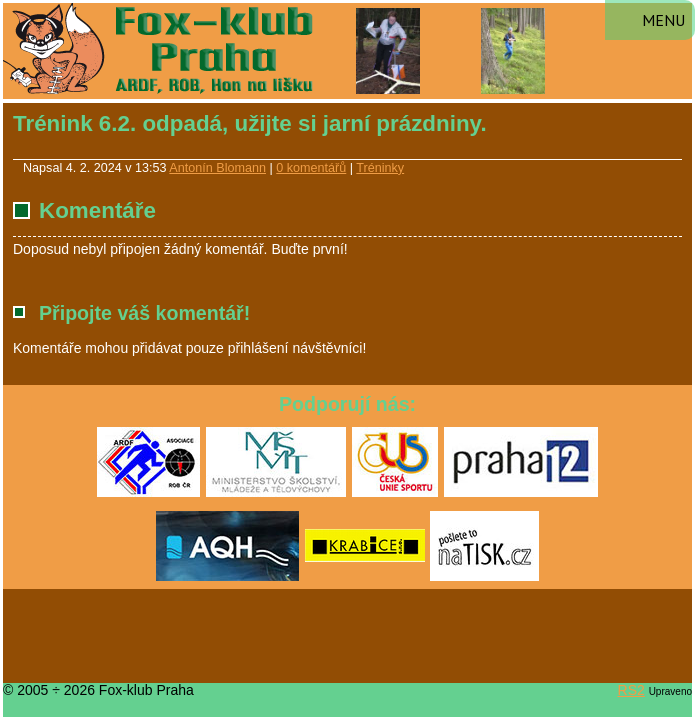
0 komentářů (311, 168)
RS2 (631, 690)
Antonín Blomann (217, 168)
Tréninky (380, 168)
